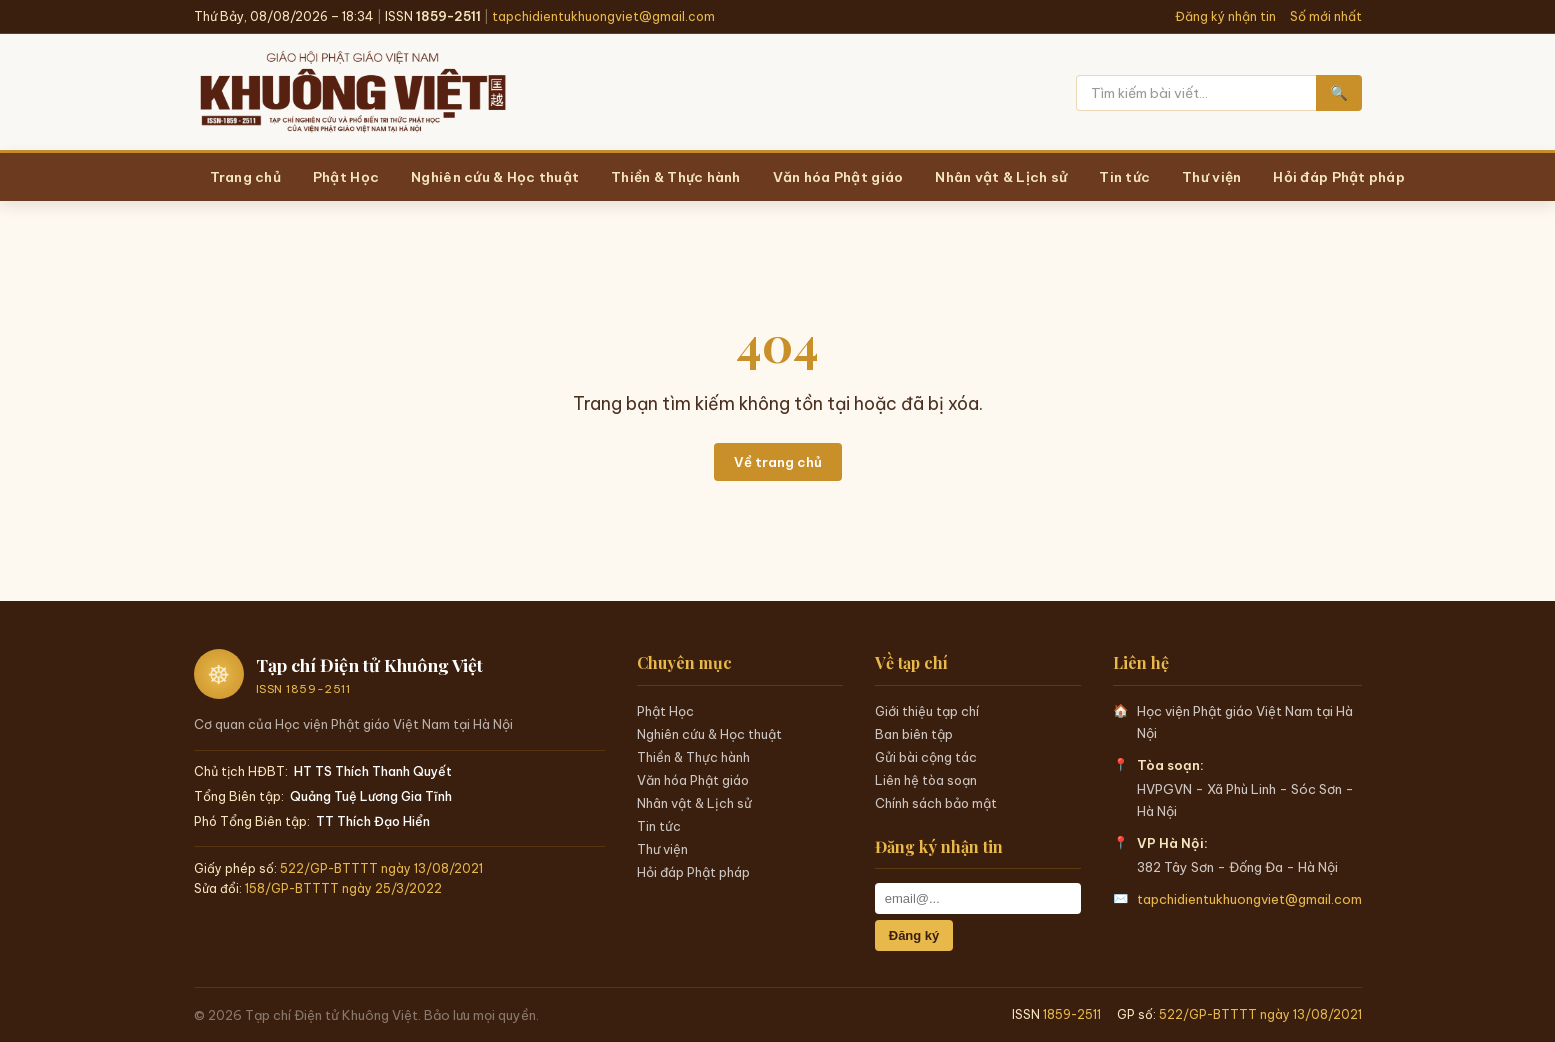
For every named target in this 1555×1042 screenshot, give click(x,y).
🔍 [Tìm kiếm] (1339, 93)
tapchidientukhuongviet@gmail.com (603, 16)
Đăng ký (914, 935)
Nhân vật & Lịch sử (694, 803)
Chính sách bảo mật (936, 803)
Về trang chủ (778, 462)
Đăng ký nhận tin (1225, 16)
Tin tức (659, 826)
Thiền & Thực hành (693, 757)
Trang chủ (245, 177)
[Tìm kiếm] (1196, 93)
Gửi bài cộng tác (926, 757)
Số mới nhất (1326, 16)
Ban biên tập (914, 734)
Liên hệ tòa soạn (926, 780)
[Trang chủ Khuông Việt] (351, 93)
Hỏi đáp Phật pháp (693, 872)
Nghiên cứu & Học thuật (709, 734)
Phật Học (665, 711)
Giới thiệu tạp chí (927, 711)
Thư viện (662, 849)
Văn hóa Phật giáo (693, 780)
